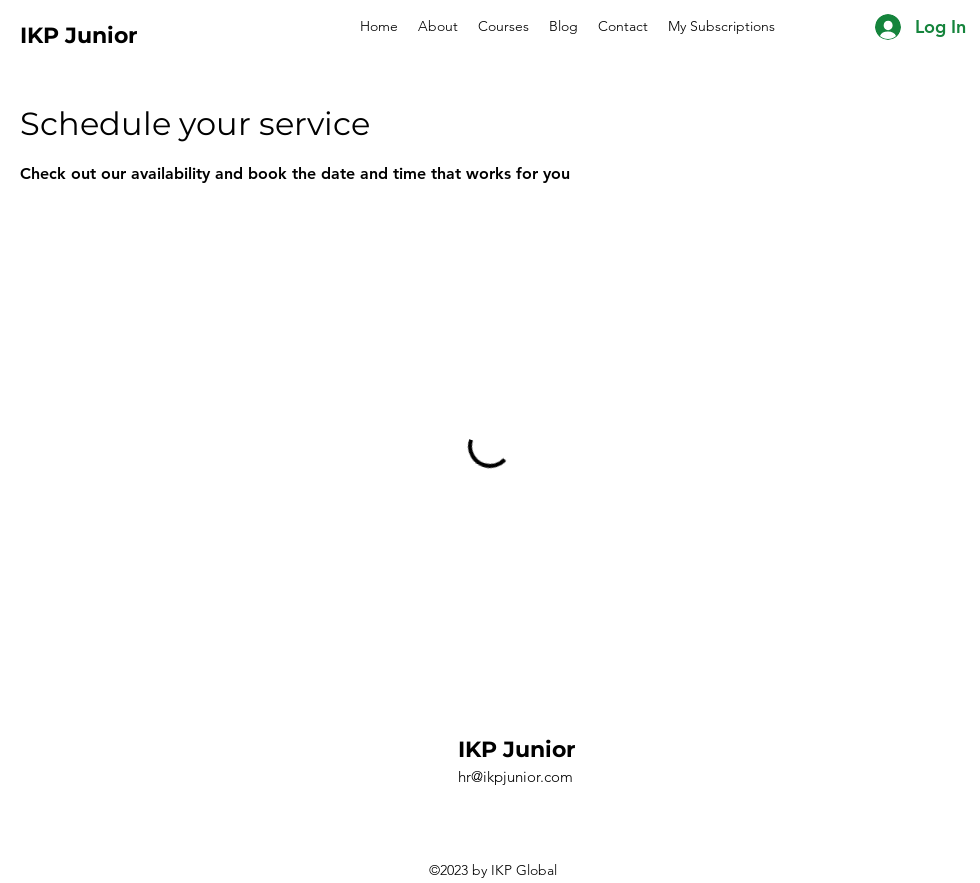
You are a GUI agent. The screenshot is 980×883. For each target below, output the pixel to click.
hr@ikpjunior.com (515, 776)
